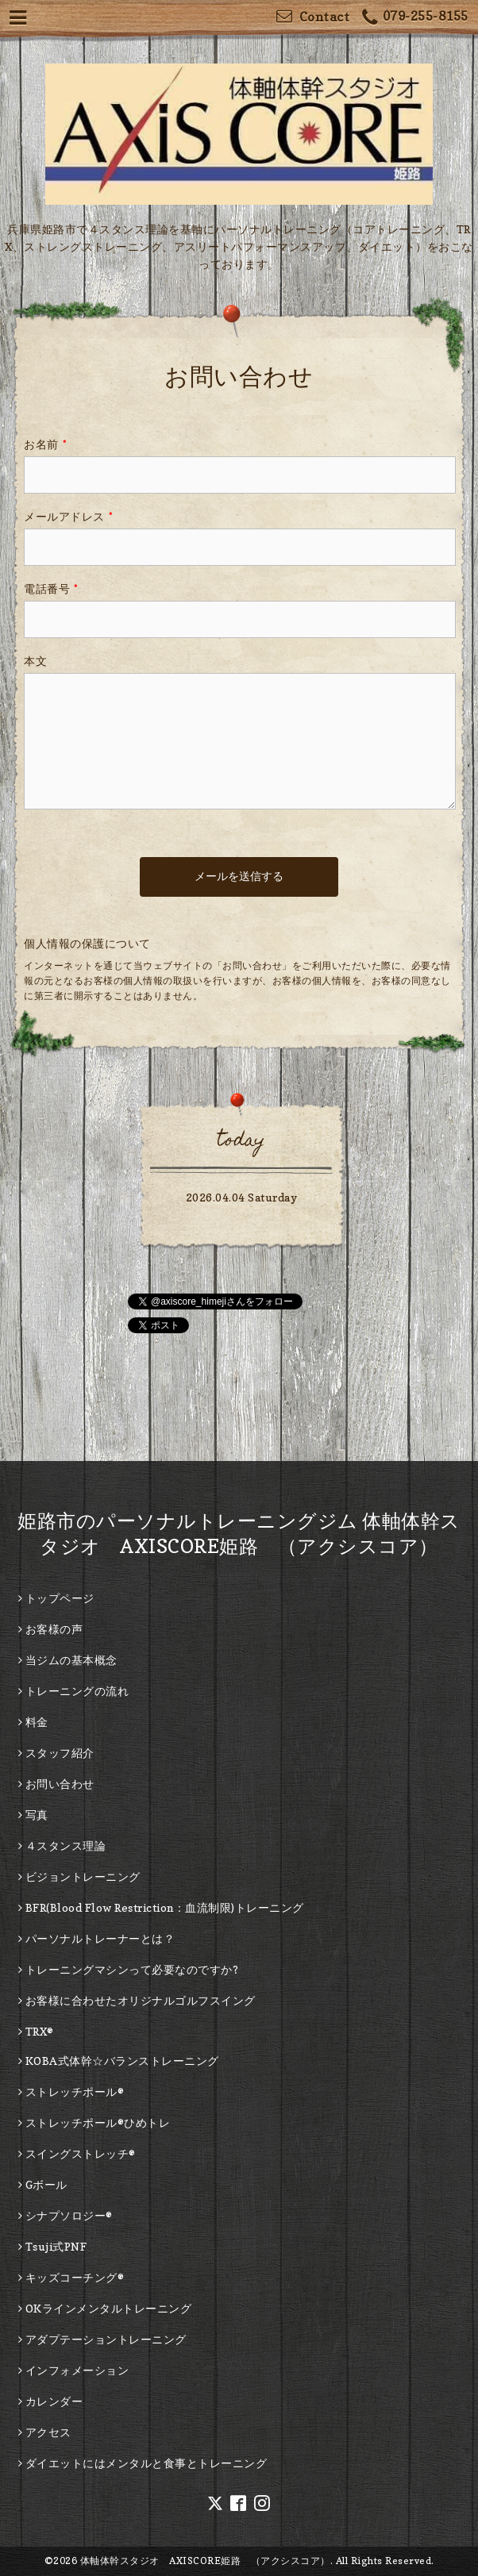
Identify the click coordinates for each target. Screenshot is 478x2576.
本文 (35, 660)
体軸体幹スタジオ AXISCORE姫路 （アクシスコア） (205, 2560)
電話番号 (51, 588)
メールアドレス (68, 516)
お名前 (45, 444)
